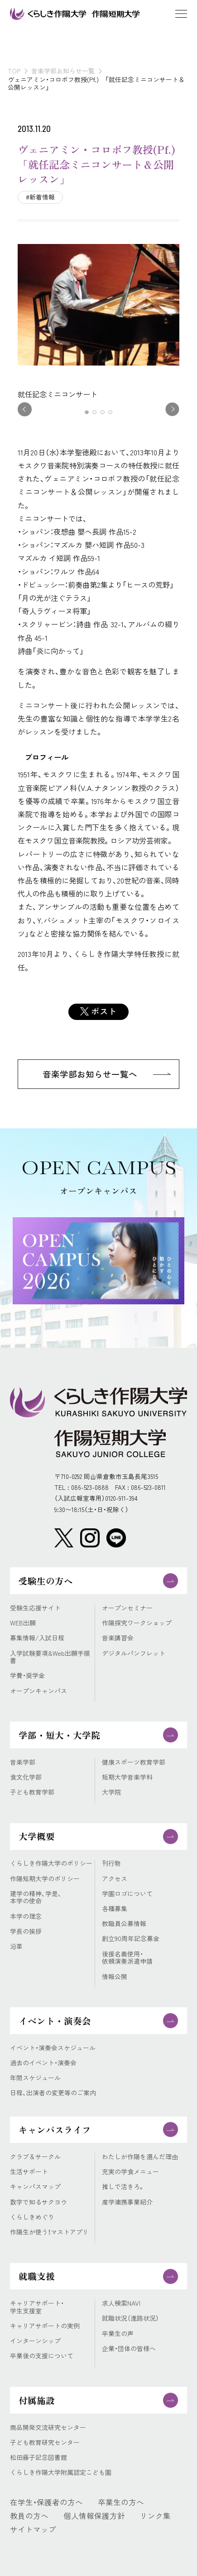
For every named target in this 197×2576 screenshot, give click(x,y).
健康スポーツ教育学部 (133, 1762)
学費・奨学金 (27, 1675)
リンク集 (155, 2515)
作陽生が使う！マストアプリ (49, 2232)
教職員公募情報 (124, 1923)
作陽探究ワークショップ (137, 1623)
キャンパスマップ (35, 2187)
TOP (14, 70)
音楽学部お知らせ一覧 (63, 70)
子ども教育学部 (32, 1792)
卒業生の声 (118, 2333)
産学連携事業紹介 (127, 2202)
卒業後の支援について (41, 2356)
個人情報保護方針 (94, 2515)
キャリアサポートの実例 (45, 2326)
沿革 (16, 1946)
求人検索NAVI (121, 2303)
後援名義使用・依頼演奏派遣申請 (127, 1957)
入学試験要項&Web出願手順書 (50, 1656)
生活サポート (29, 2172)
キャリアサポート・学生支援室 (37, 2306)
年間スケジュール (35, 2078)
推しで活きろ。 (123, 2187)
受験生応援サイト (35, 1608)
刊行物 (111, 1863)
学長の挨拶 (26, 1931)
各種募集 (114, 1908)
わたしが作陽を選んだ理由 (140, 2157)
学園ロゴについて (127, 1894)
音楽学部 (22, 1762)
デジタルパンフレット (133, 1653)
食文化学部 (26, 1777)
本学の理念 (26, 1916)
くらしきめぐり (32, 2217)
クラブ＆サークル (35, 2157)
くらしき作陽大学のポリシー (51, 1863)
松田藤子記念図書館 (38, 2457)
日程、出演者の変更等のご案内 (53, 2093)
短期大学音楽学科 (127, 1777)
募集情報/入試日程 (37, 1638)
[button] (87, 412)
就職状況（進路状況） (130, 2318)
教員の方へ (29, 2515)
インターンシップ (35, 2341)
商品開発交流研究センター (48, 2427)
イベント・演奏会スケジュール (53, 2048)
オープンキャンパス (38, 1691)
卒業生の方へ (121, 2502)
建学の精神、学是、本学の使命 (36, 1897)
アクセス (114, 1879)
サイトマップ (33, 2529)
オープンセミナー (127, 1608)
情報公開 (114, 1977)
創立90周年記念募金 (130, 1938)
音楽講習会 (118, 1638)
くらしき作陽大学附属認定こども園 (60, 2472)
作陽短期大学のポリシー (45, 1879)
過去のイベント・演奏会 (43, 2063)
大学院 (111, 1792)
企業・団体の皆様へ (129, 2348)
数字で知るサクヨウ (38, 2202)
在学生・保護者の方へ (46, 2502)
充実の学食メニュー (130, 2172)
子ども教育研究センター (45, 2442)
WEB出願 (23, 1623)
